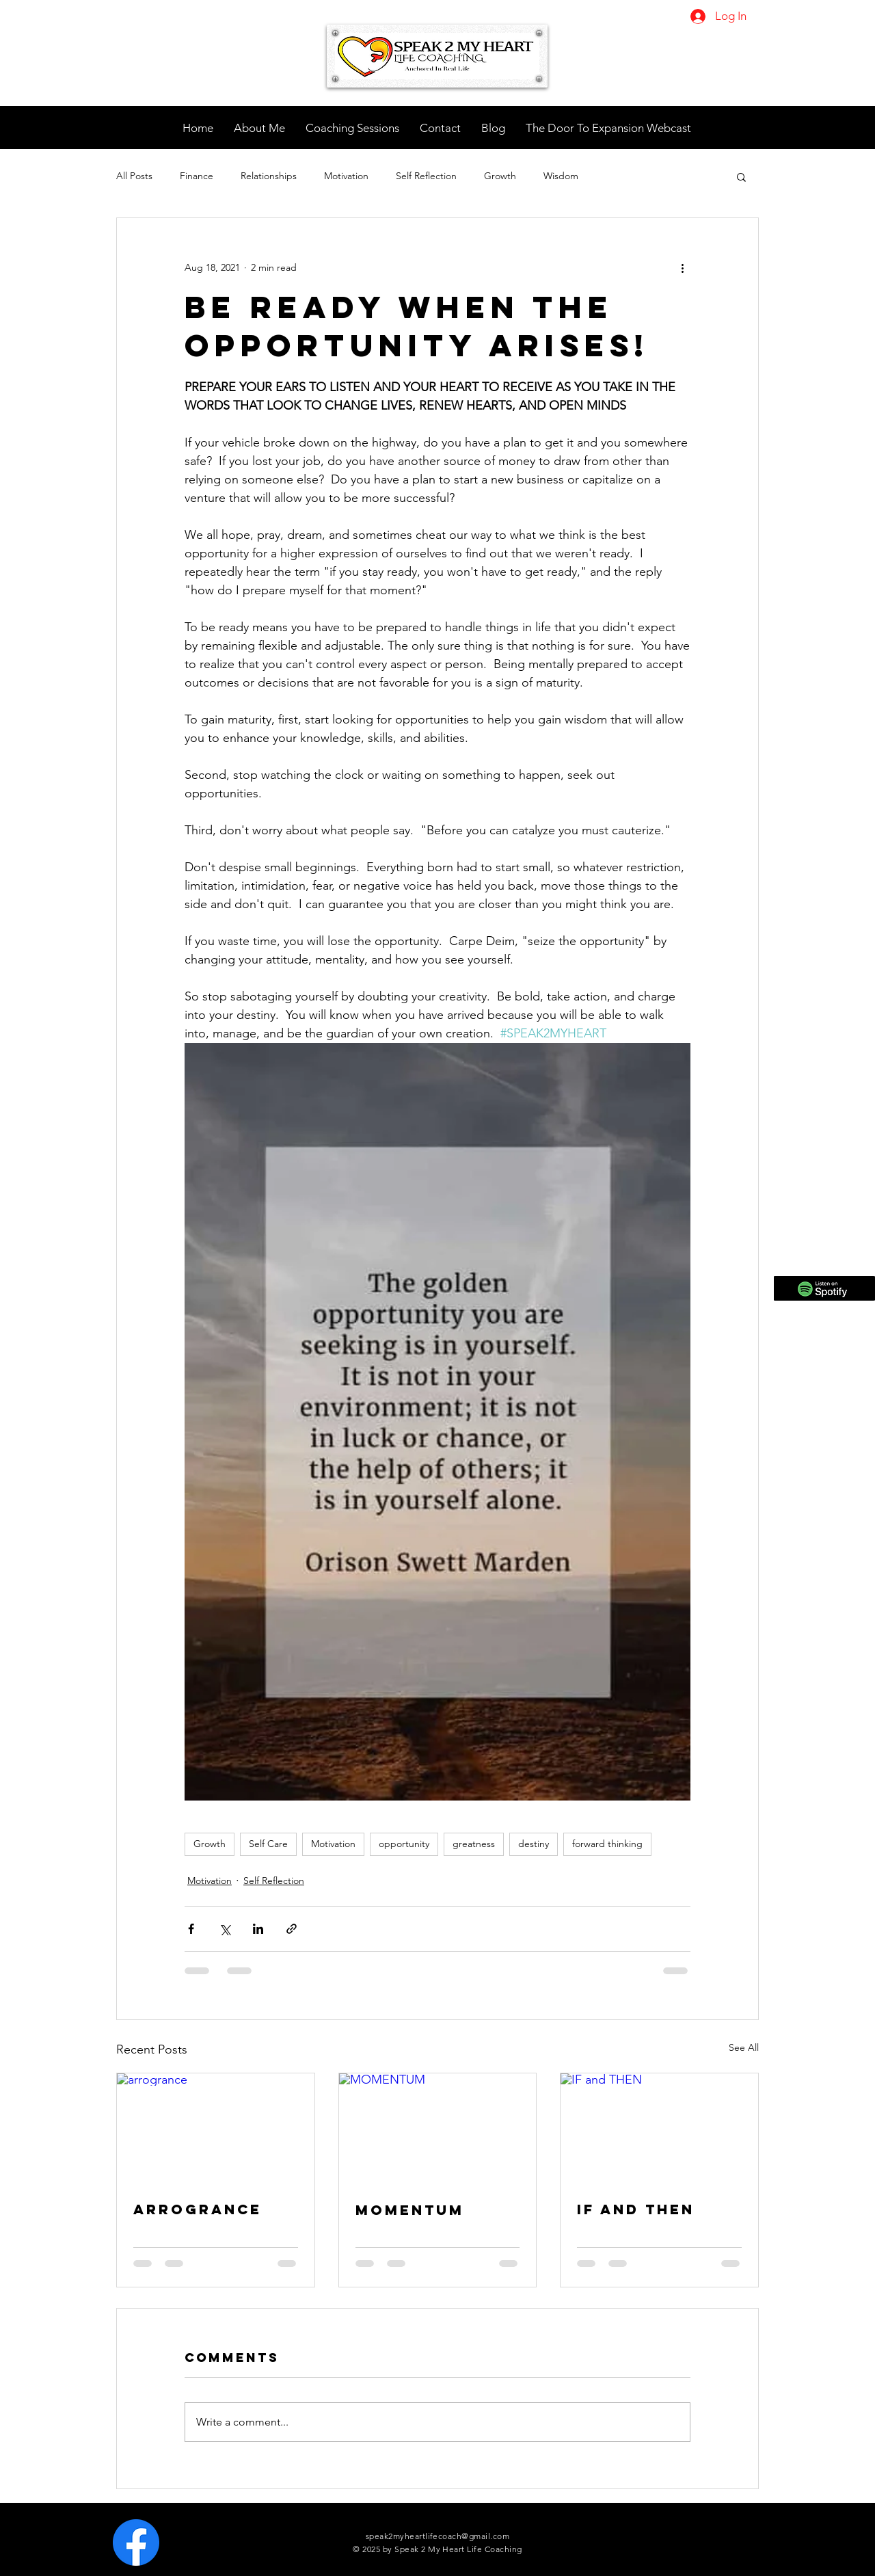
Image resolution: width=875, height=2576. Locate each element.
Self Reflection (426, 176)
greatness (474, 1843)
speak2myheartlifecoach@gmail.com (437, 2536)
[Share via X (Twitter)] (224, 1928)
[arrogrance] (215, 2128)
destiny (533, 1843)
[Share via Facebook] (191, 1928)
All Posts (134, 176)
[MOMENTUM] (438, 2128)
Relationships (269, 176)
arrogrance (197, 2209)
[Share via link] (291, 1928)
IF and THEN (636, 2209)
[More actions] (682, 267)
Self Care (268, 1843)
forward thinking (607, 1843)
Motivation (346, 176)
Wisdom (560, 176)
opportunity (404, 1843)
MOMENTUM (409, 2209)
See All (744, 2047)
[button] (741, 176)
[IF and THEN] (659, 2128)
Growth (500, 176)
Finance (196, 176)
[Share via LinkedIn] (258, 1928)
